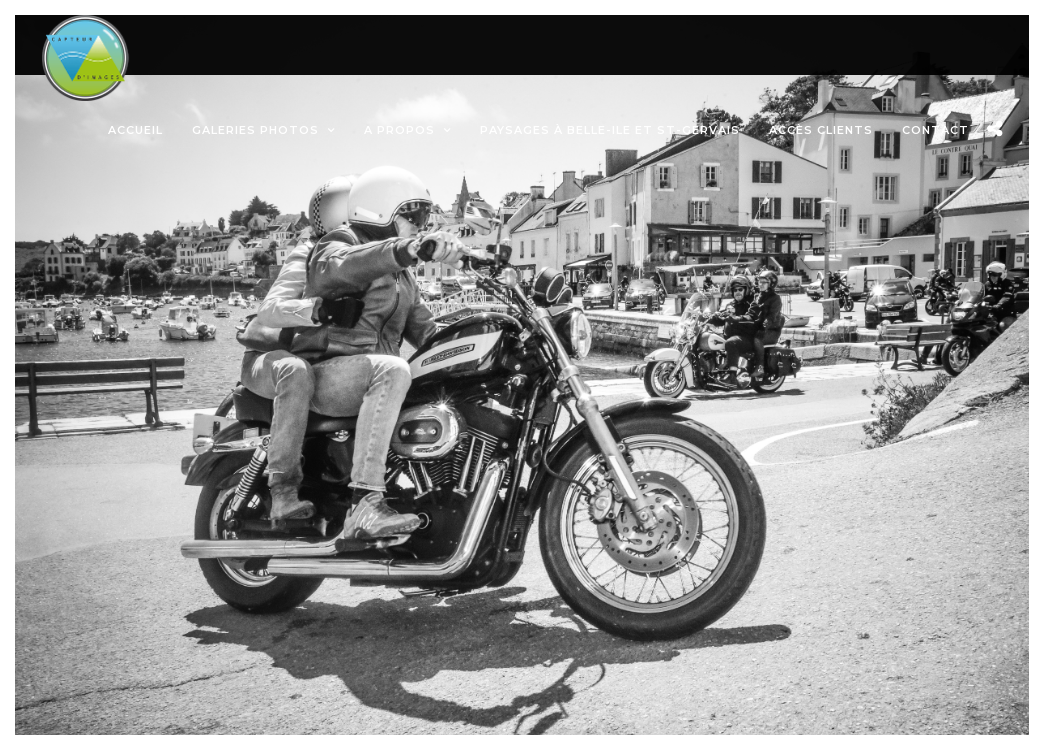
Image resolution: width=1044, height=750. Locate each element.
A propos (399, 130)
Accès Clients (821, 130)
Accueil (135, 130)
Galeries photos (255, 130)
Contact (935, 130)
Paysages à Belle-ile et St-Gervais (610, 130)
